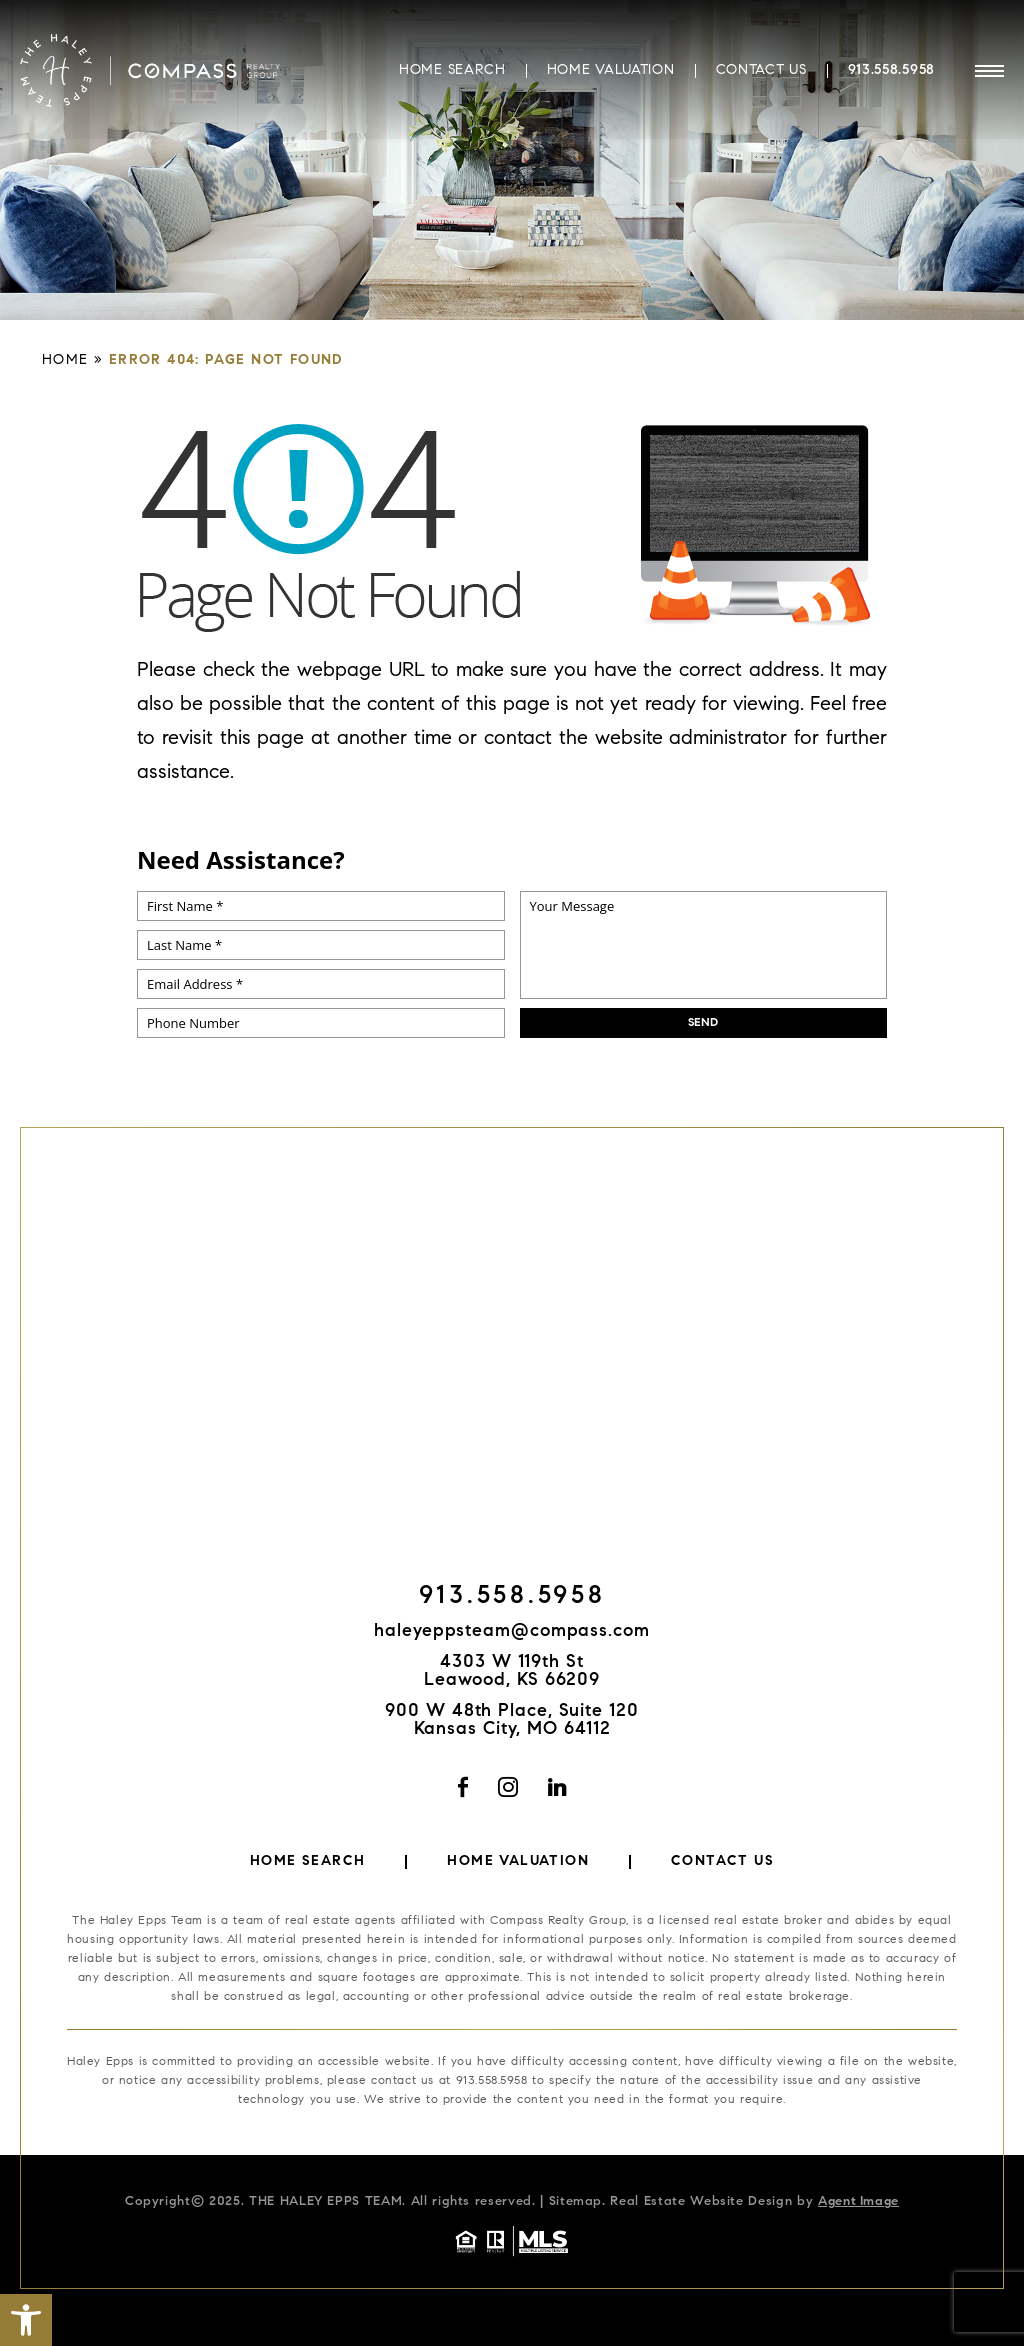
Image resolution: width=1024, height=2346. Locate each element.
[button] (26, 2320)
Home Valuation (611, 69)
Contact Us (761, 69)
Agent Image (858, 2201)
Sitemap (576, 2201)
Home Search (452, 69)
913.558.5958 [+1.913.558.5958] (891, 69)
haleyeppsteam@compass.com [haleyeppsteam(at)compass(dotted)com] (512, 1632)
